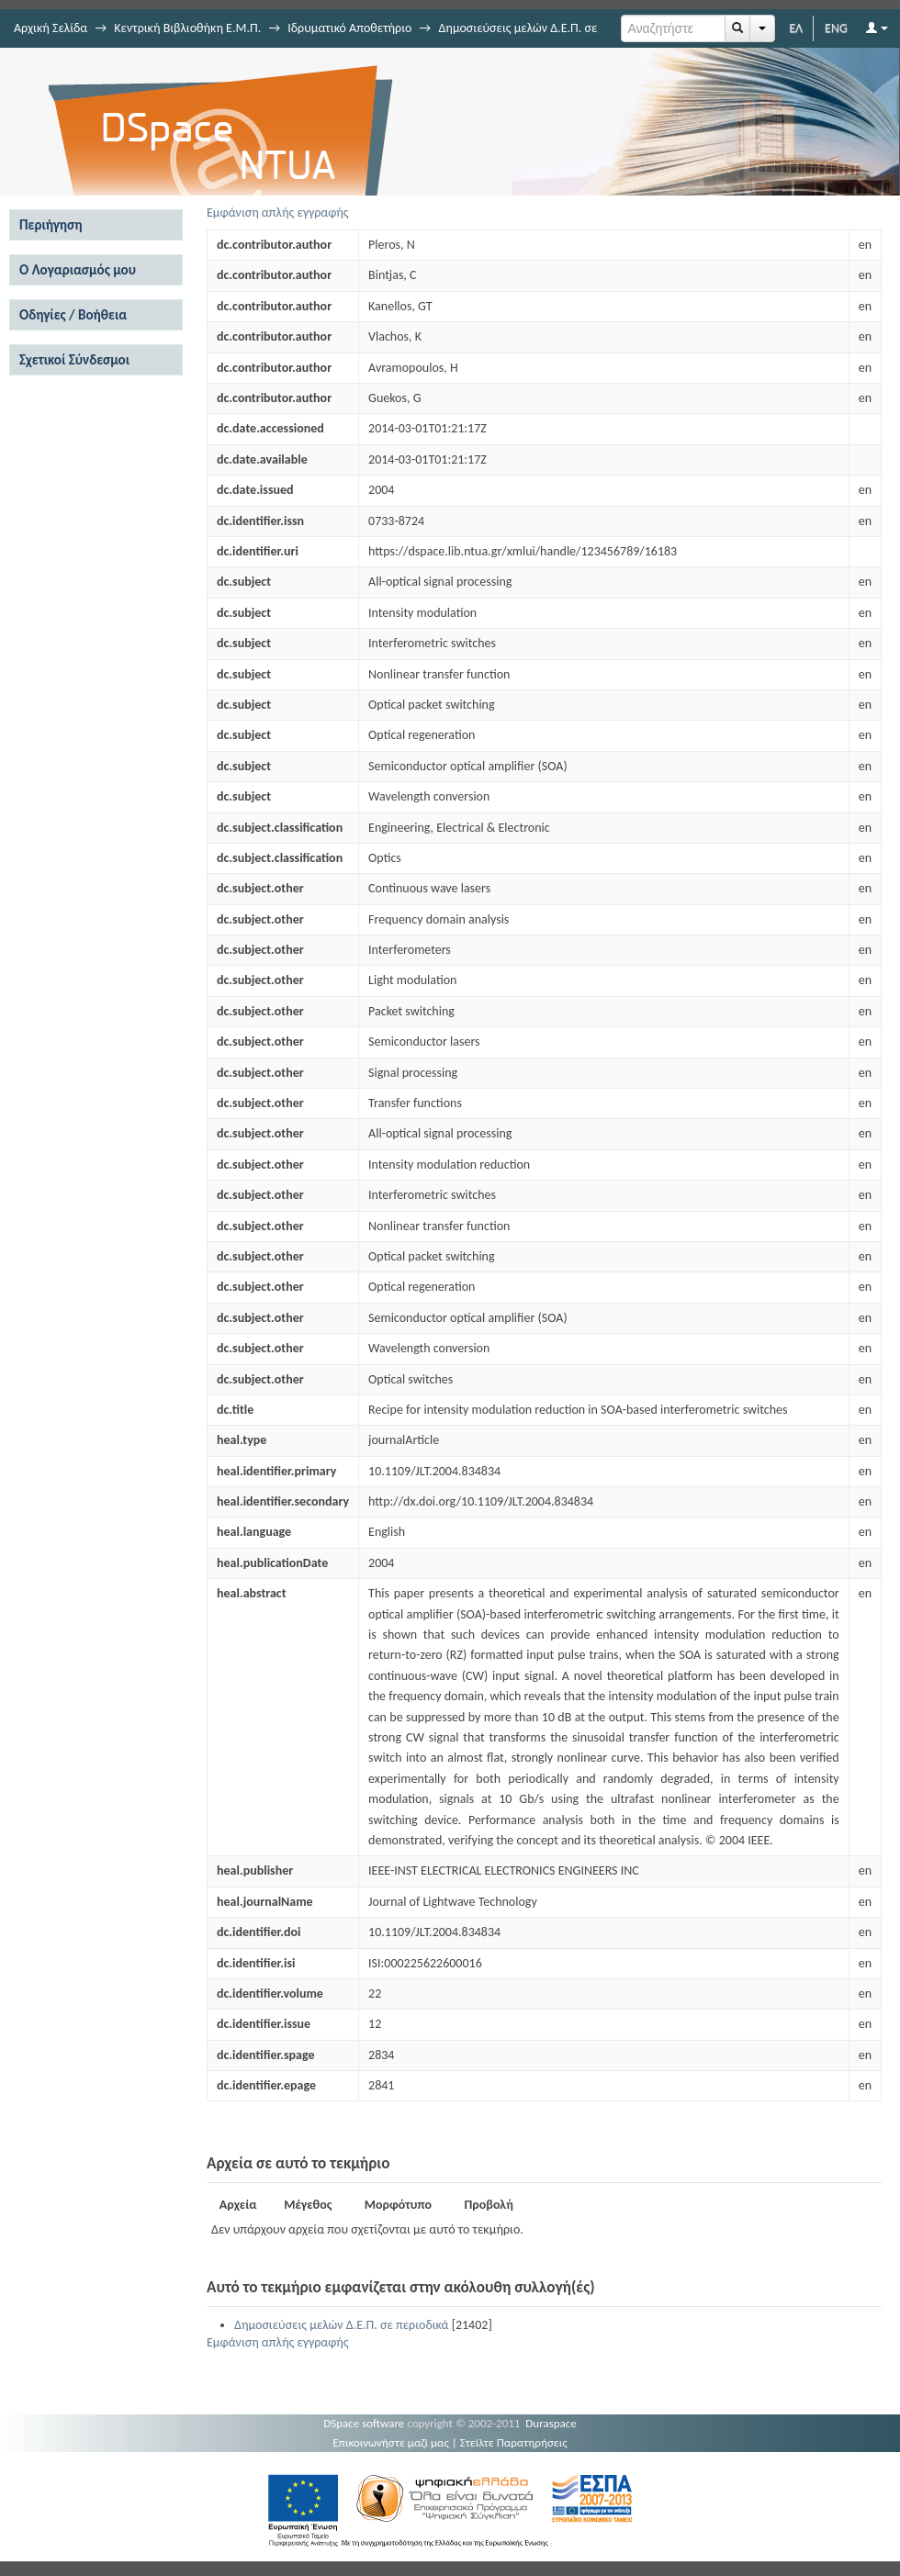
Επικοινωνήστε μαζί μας (390, 2442)
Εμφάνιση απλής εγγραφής (278, 212)
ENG (836, 28)
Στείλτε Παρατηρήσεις (514, 2442)
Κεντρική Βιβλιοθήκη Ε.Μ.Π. (187, 28)
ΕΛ (796, 28)
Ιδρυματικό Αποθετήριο (349, 28)
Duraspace (551, 2423)
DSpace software (363, 2423)
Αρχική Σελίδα (50, 28)
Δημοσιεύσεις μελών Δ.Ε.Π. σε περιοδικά (341, 2325)
